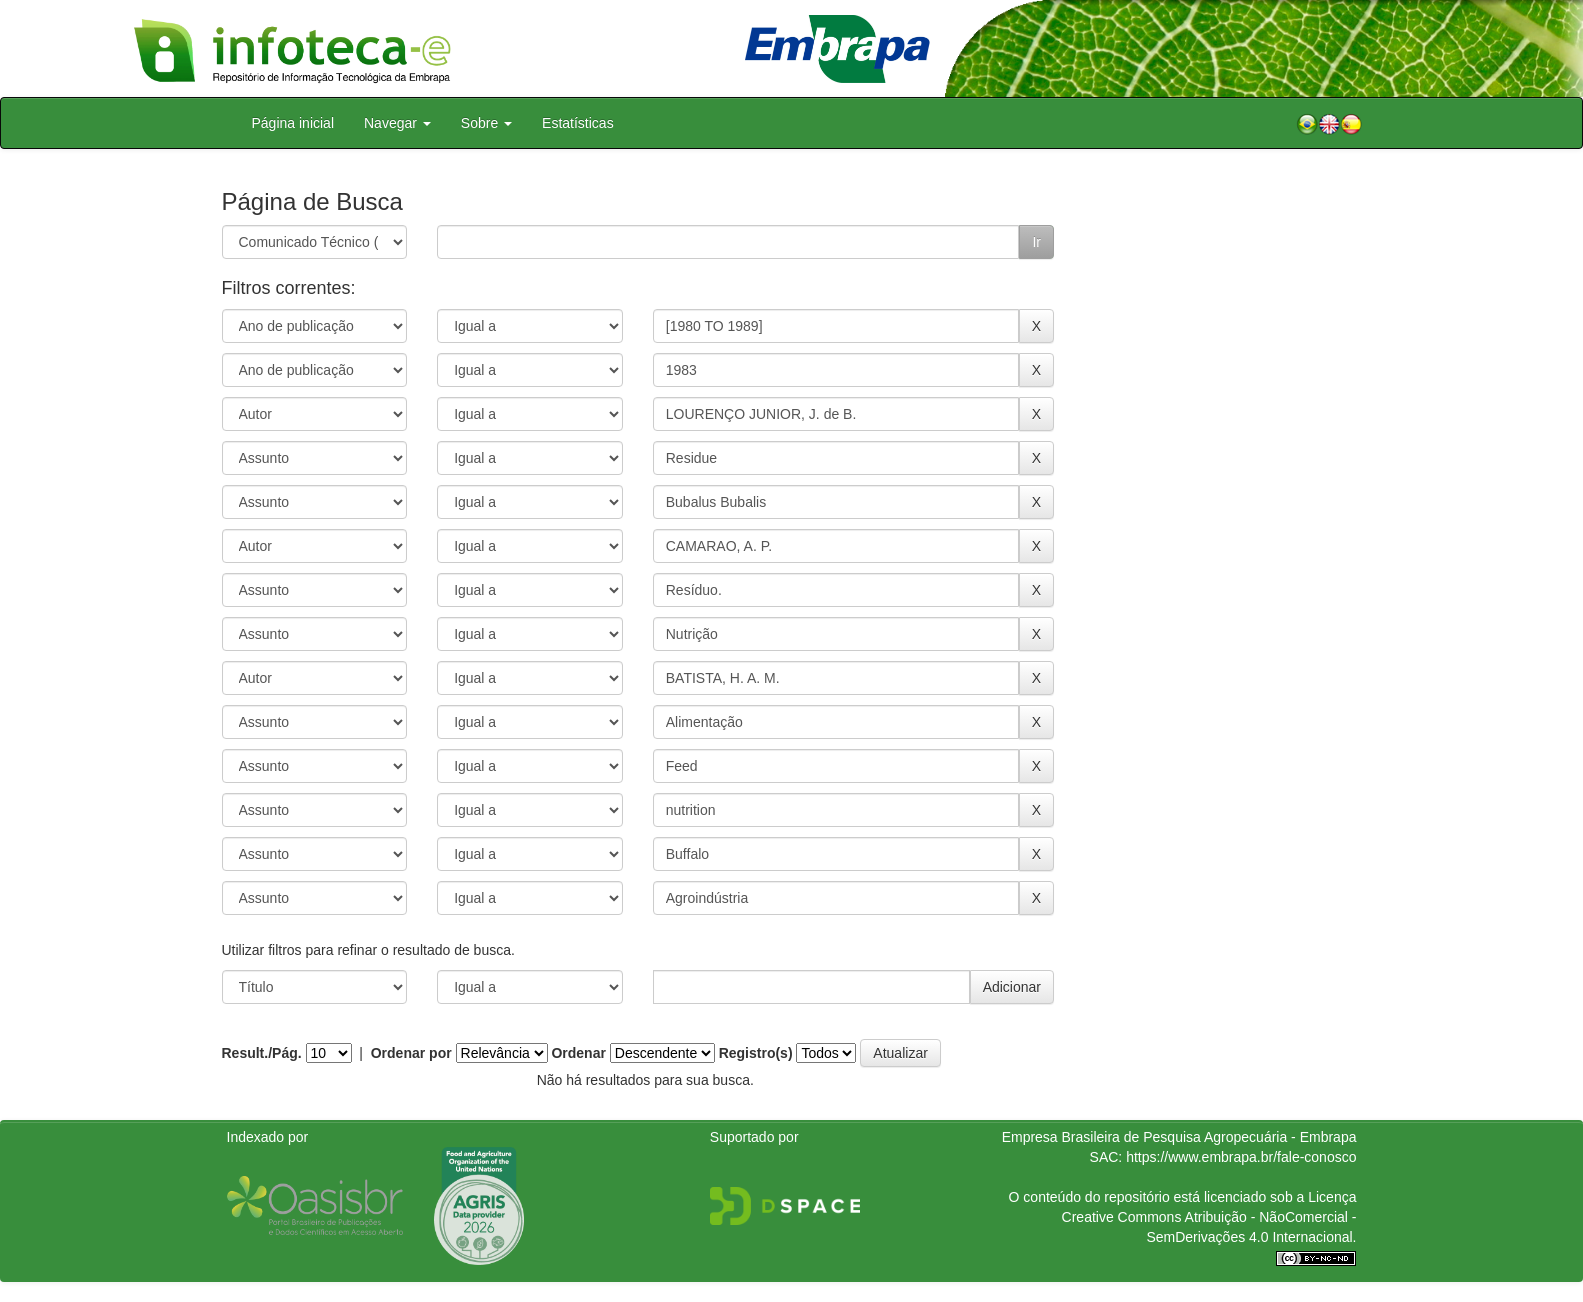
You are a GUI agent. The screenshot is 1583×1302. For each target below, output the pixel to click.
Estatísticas (578, 123)
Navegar (397, 123)
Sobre (486, 123)
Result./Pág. (262, 1053)
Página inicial (293, 123)
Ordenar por (411, 1053)
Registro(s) (756, 1053)
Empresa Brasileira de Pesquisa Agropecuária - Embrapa (1179, 1137)
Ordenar (578, 1053)
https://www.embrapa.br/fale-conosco (1241, 1157)
